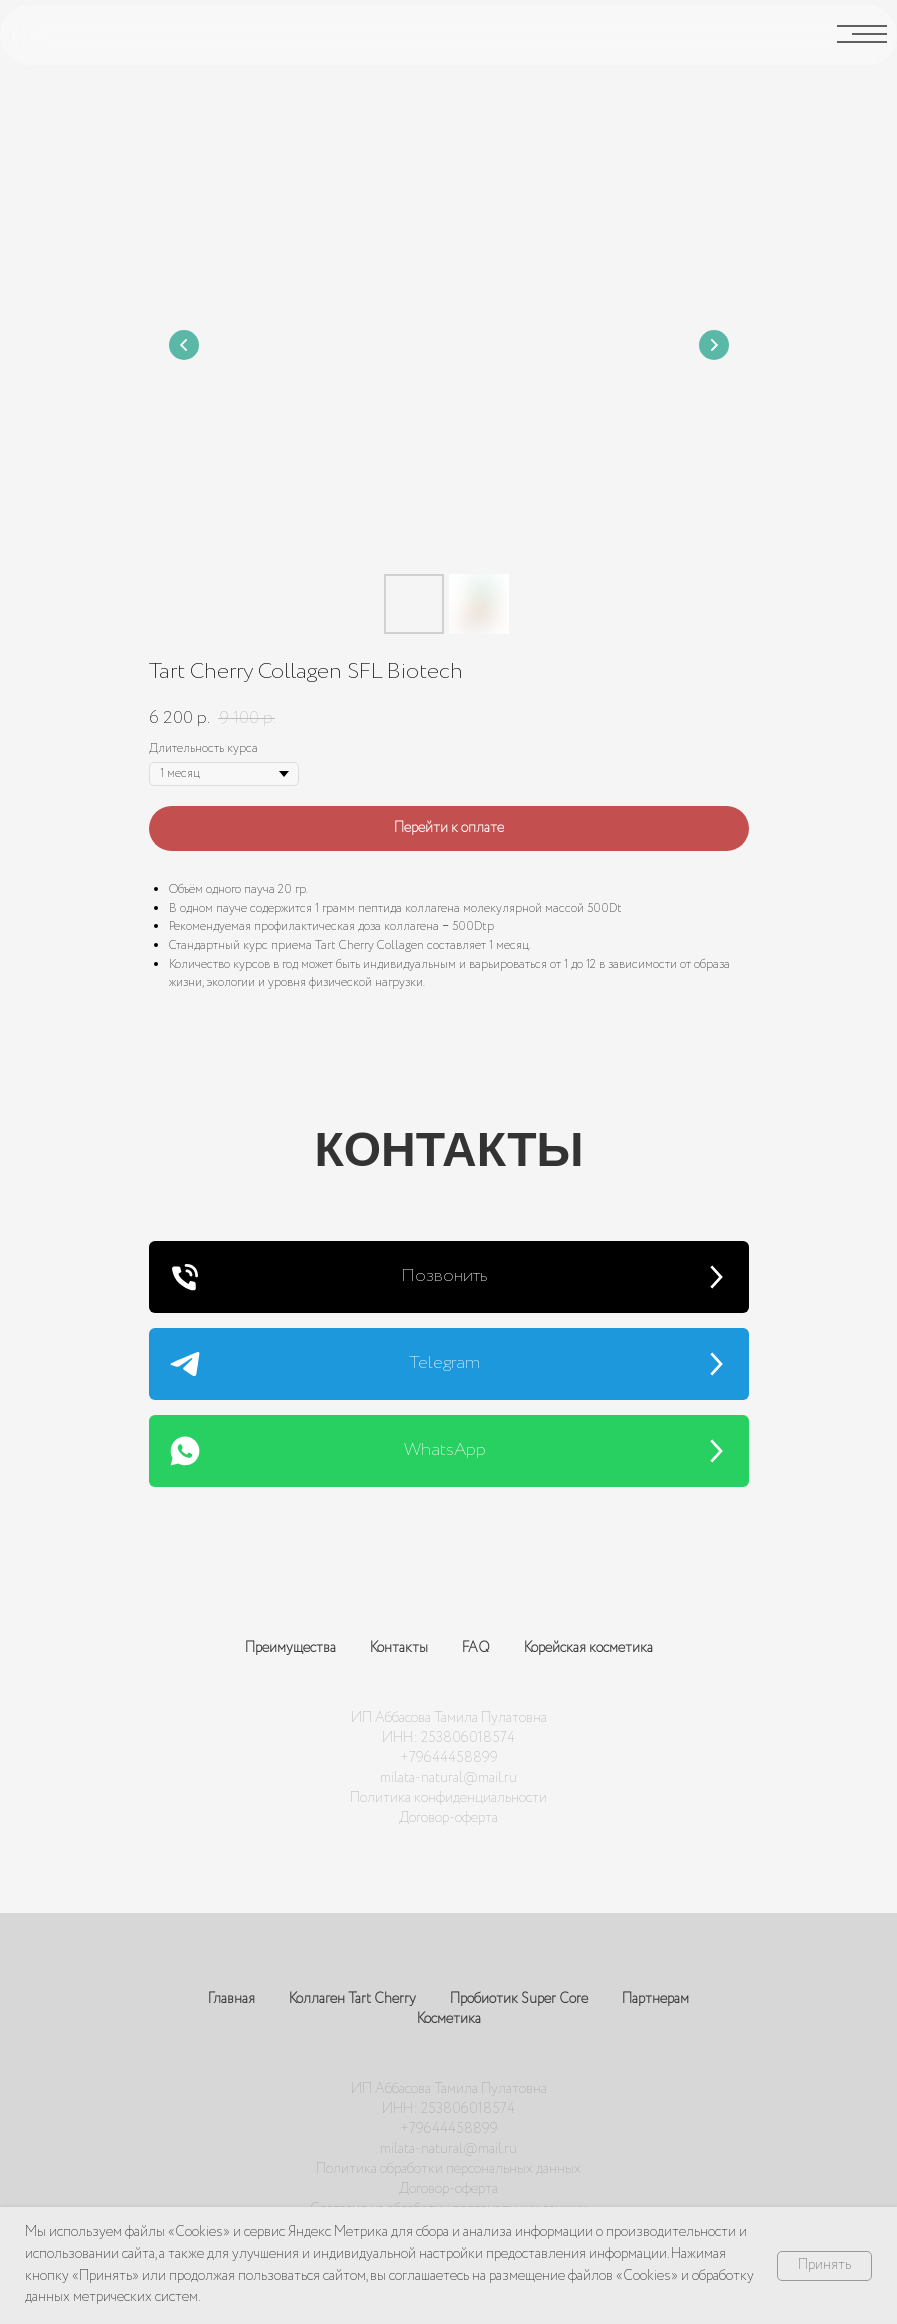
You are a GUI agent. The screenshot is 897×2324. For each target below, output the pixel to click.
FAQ (476, 1648)
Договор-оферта (448, 1818)
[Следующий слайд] (714, 345)
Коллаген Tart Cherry (352, 1999)
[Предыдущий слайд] (184, 345)
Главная (231, 1999)
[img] (46, 34)
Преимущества (290, 1648)
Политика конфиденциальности (448, 1798)
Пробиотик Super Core (519, 1999)
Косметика (449, 2019)
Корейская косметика (588, 1648)
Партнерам (655, 1999)
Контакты (399, 1648)
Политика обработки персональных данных (448, 2169)
